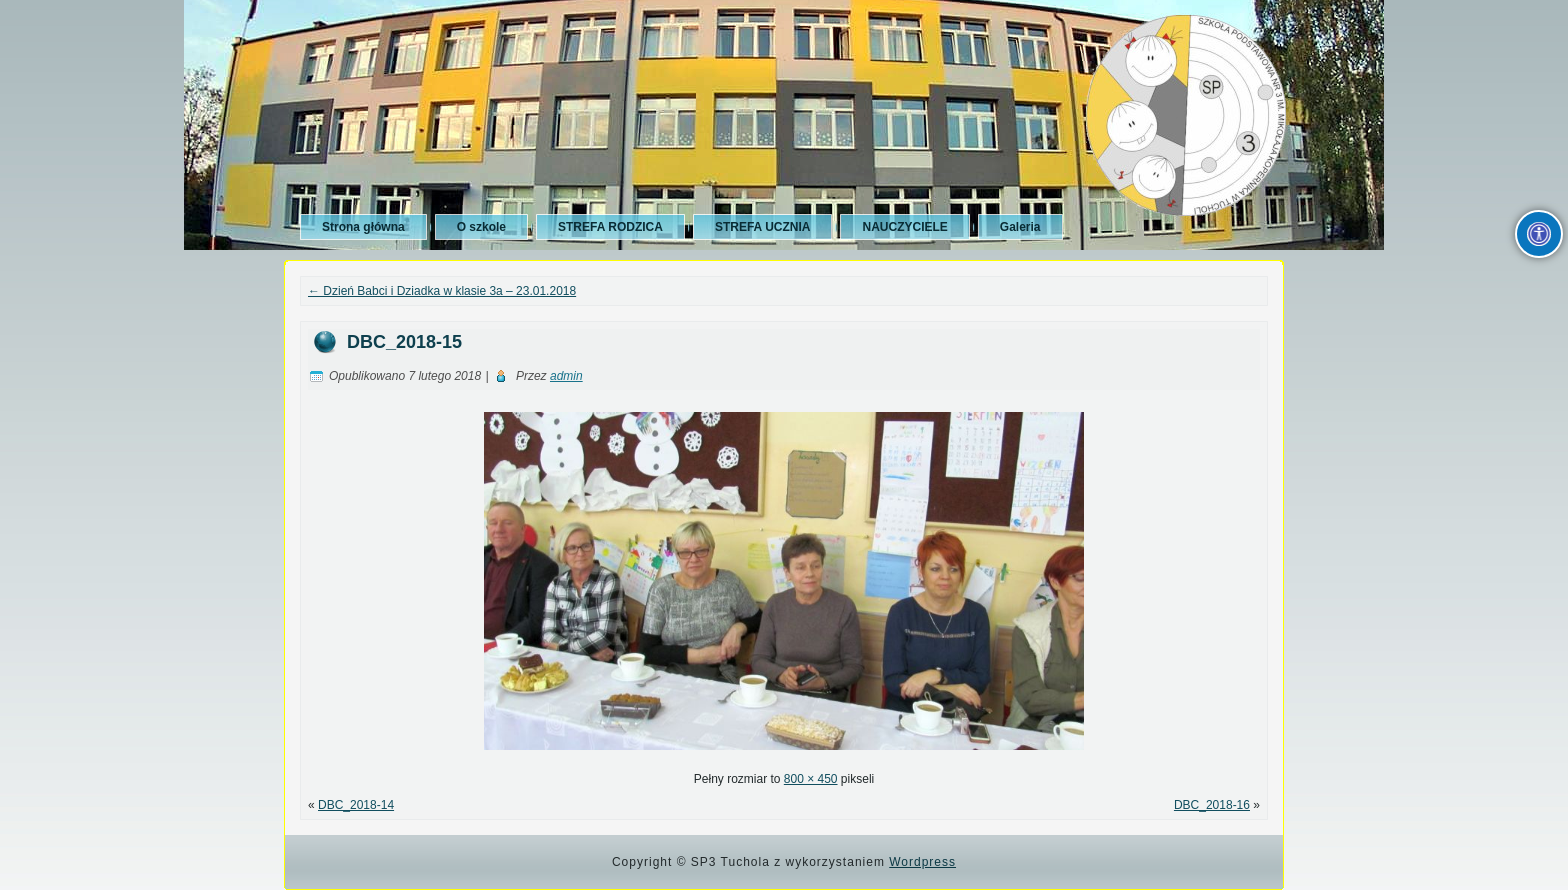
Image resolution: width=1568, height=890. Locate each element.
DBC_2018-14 (356, 805)
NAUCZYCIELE (904, 227)
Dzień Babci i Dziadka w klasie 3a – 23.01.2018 (442, 291)
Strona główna (363, 227)
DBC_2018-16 (1212, 805)
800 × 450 (811, 779)
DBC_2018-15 (404, 342)
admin (566, 376)
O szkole (481, 227)
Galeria (1020, 227)
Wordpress (922, 862)
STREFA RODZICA (610, 227)
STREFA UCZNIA (763, 227)
